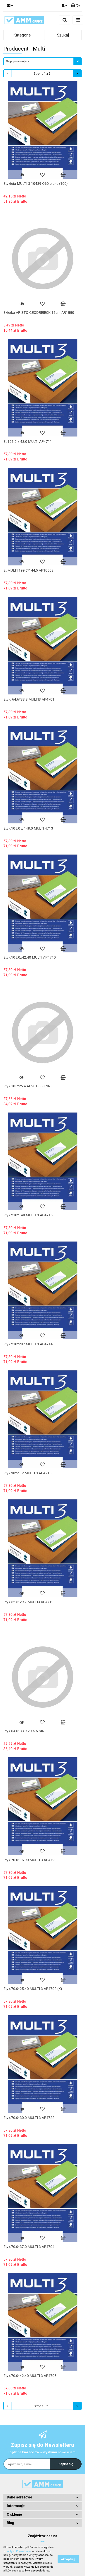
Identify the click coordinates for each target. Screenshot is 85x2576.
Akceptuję (68, 2559)
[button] (75, 5)
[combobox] (42, 61)
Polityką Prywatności (18, 2551)
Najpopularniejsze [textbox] (17, 61)
